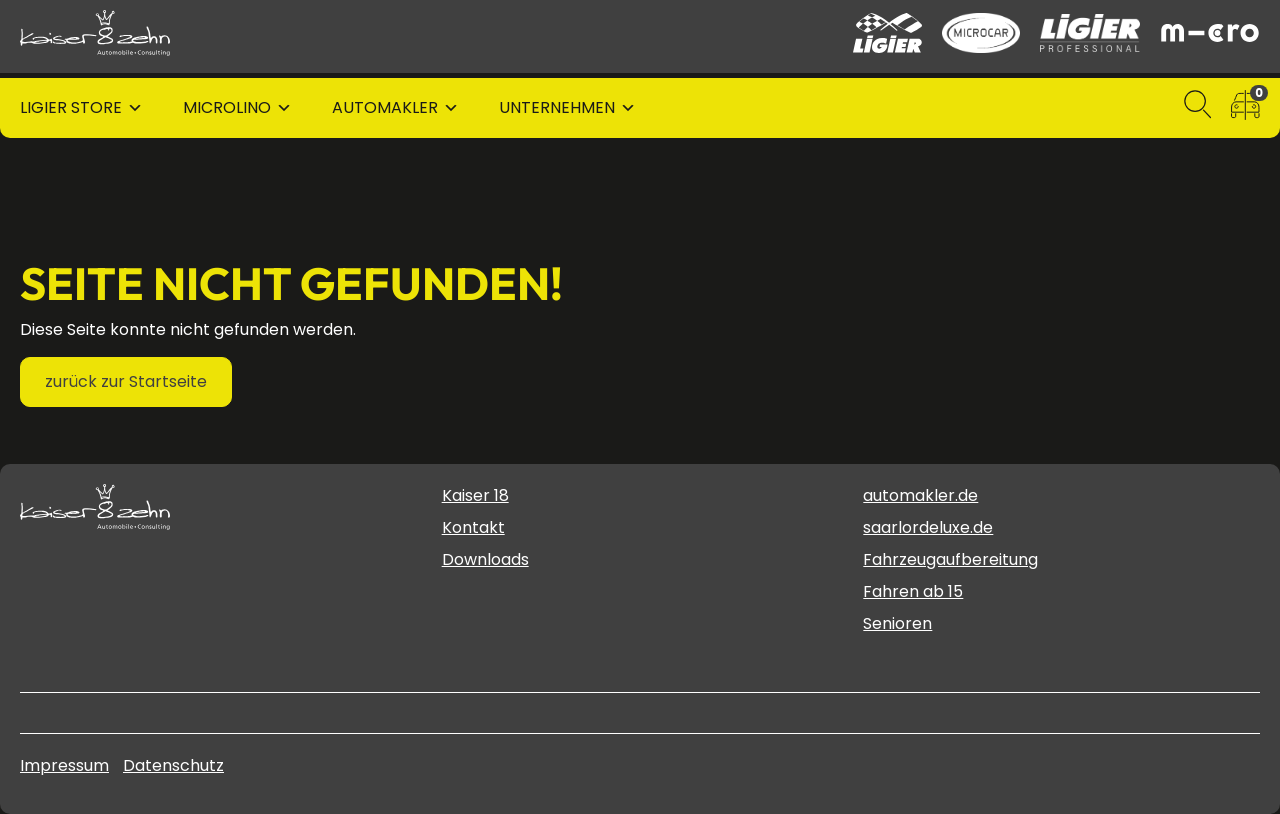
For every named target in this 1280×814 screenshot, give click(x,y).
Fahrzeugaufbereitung (950, 559)
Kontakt (473, 527)
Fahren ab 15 (913, 591)
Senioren (897, 623)
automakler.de (920, 495)
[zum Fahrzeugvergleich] (1245, 108)
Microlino (227, 107)
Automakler (385, 107)
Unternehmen (557, 107)
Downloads (485, 559)
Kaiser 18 (475, 495)
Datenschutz (173, 765)
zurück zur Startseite (126, 381)
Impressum (64, 765)
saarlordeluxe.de (928, 527)
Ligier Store (71, 107)
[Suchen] (1198, 108)
